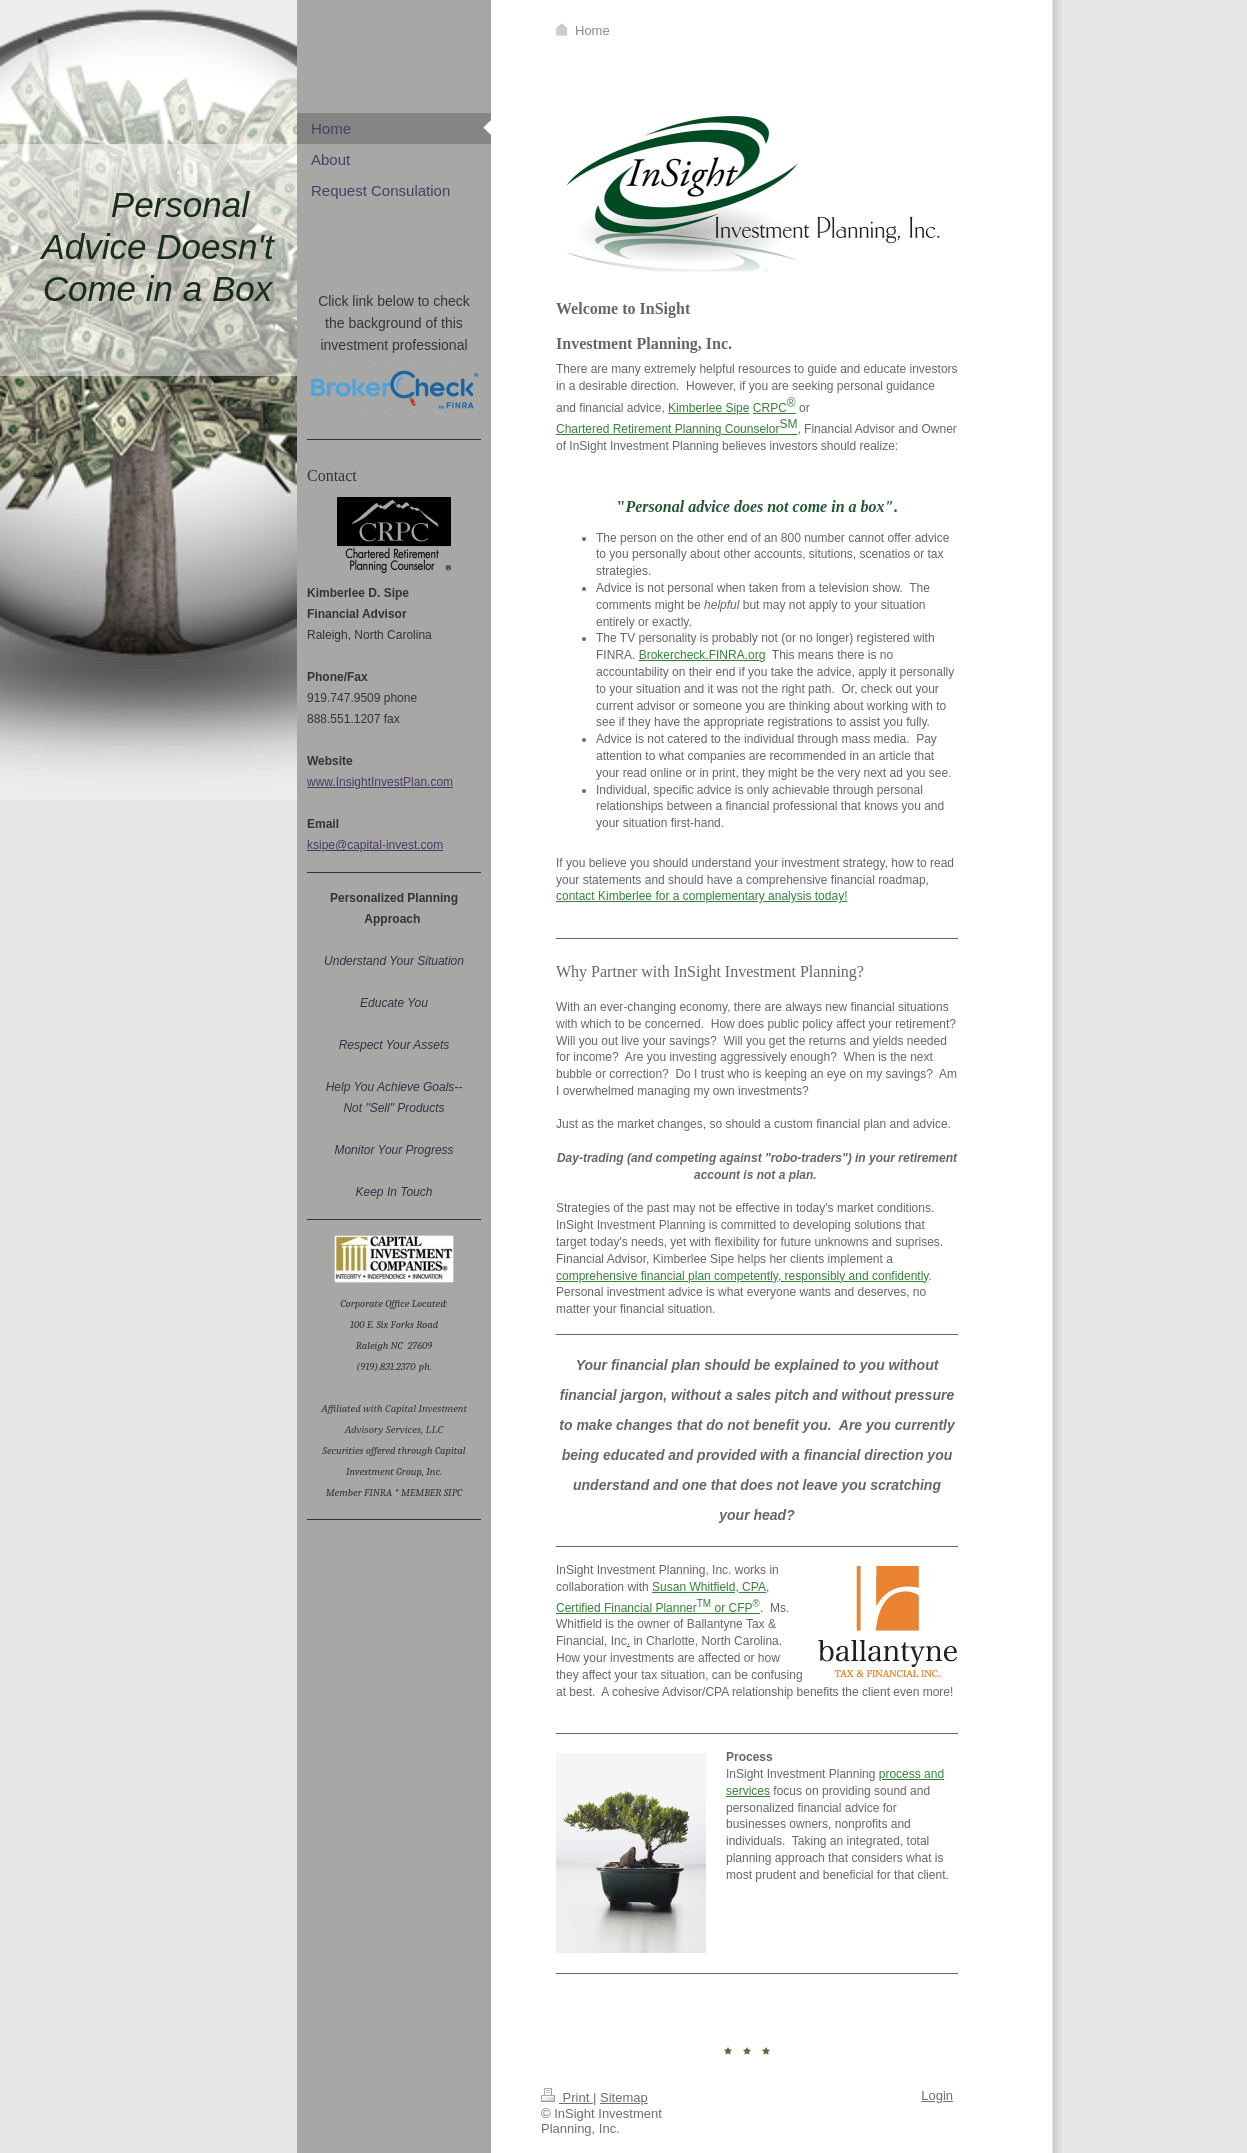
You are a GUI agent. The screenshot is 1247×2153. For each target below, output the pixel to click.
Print (567, 2097)
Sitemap (624, 2097)
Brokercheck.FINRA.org (702, 655)
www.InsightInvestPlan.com (380, 782)
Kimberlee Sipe (708, 408)
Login (937, 2095)
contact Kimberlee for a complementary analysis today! (701, 896)
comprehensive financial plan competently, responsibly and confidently (742, 1276)
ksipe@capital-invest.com (375, 845)
